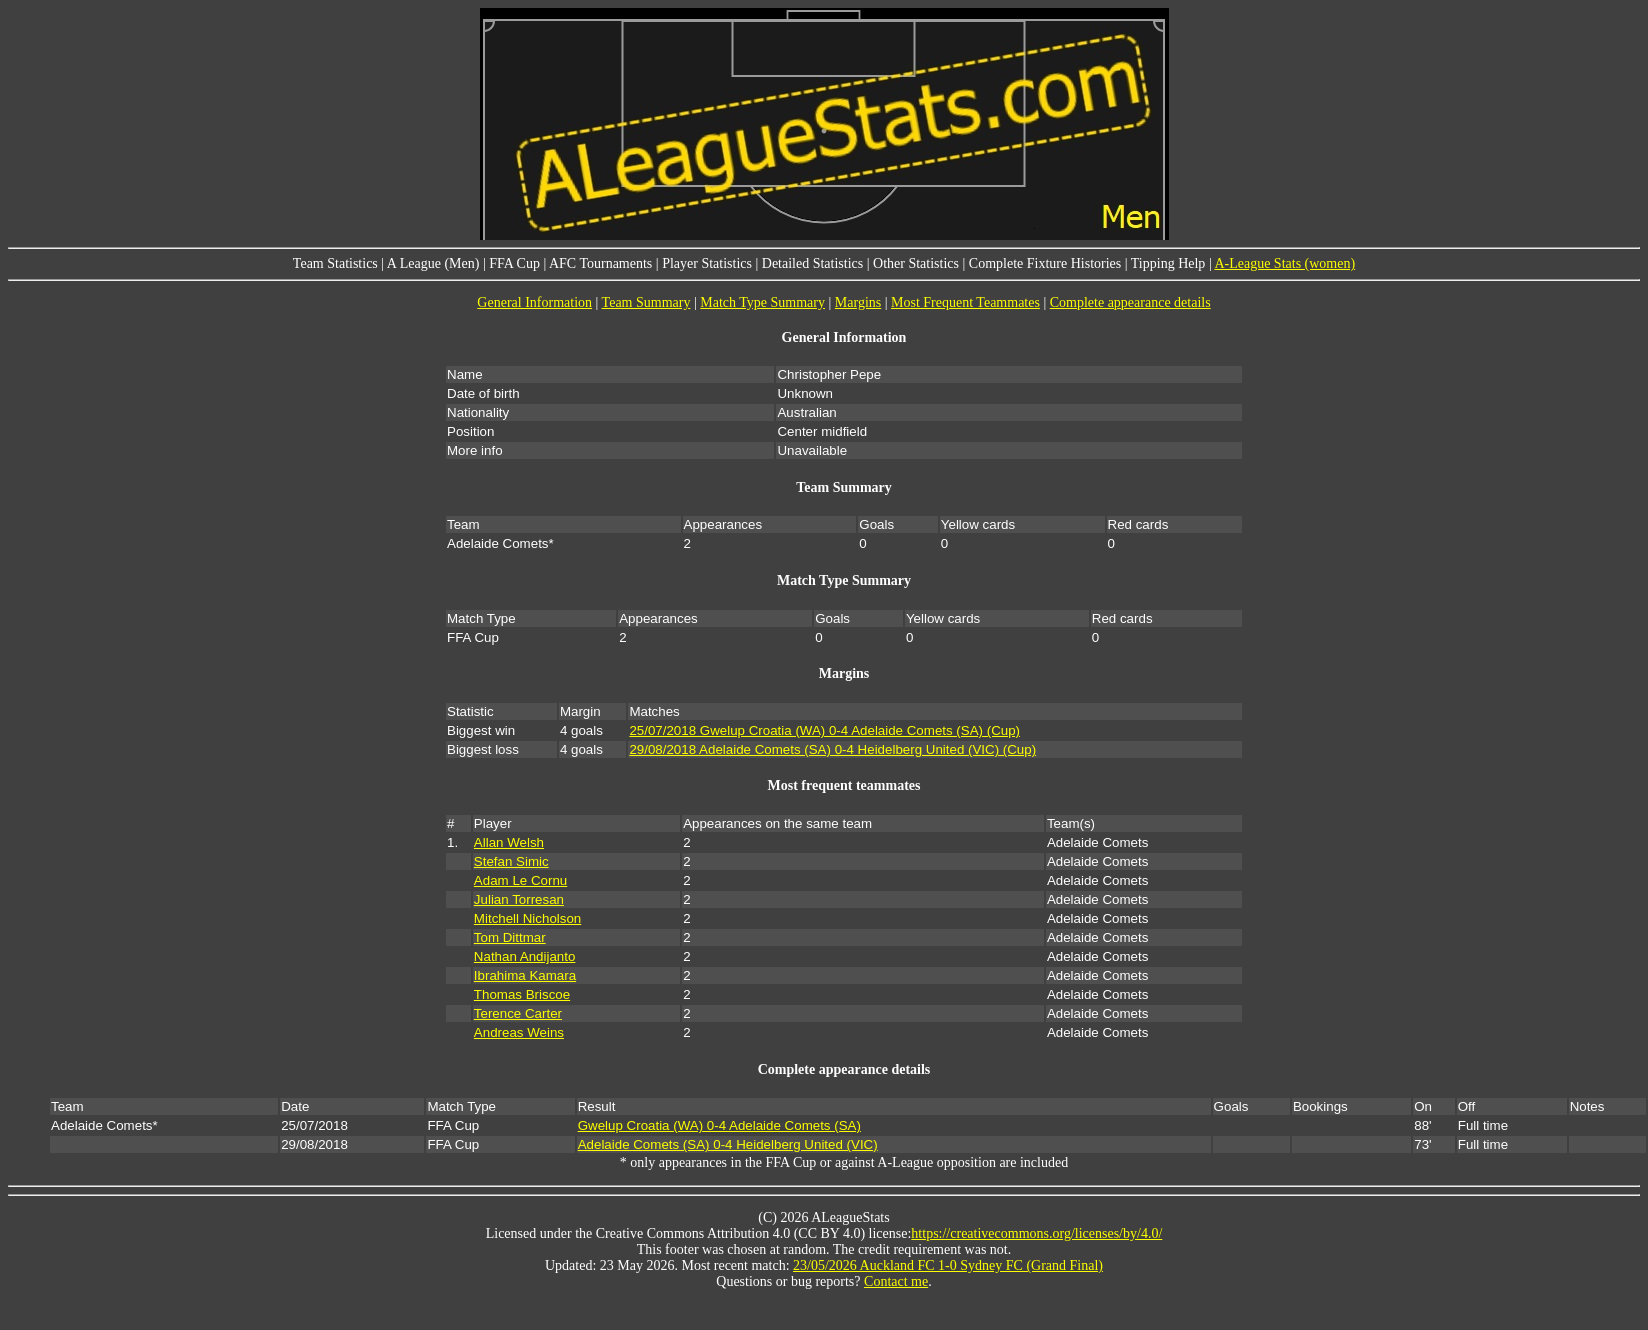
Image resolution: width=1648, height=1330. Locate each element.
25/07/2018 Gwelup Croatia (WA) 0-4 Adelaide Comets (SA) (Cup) (824, 730)
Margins (858, 302)
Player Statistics (707, 263)
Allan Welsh (509, 842)
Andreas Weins (519, 1032)
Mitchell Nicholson (527, 918)
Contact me (896, 1281)
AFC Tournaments (600, 263)
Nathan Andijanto (525, 956)
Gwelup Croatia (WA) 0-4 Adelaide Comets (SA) (719, 1125)
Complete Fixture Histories (1045, 263)
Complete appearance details (1130, 302)
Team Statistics (335, 263)
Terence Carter (518, 1013)
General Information (534, 302)
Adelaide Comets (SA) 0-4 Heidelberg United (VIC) (728, 1144)
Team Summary (646, 302)
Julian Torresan (519, 899)
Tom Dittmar (510, 937)
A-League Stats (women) (1284, 263)
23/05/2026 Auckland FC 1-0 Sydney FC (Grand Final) (948, 1265)
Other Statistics (916, 263)
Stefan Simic (511, 861)
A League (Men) (433, 263)
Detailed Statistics (812, 263)
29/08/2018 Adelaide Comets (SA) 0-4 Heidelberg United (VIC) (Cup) (832, 749)
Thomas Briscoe (522, 994)
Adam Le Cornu (520, 880)
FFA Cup (514, 263)
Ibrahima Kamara (525, 975)
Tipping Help (1168, 263)
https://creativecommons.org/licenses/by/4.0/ (1036, 1233)
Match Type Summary (762, 302)
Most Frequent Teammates (965, 302)
